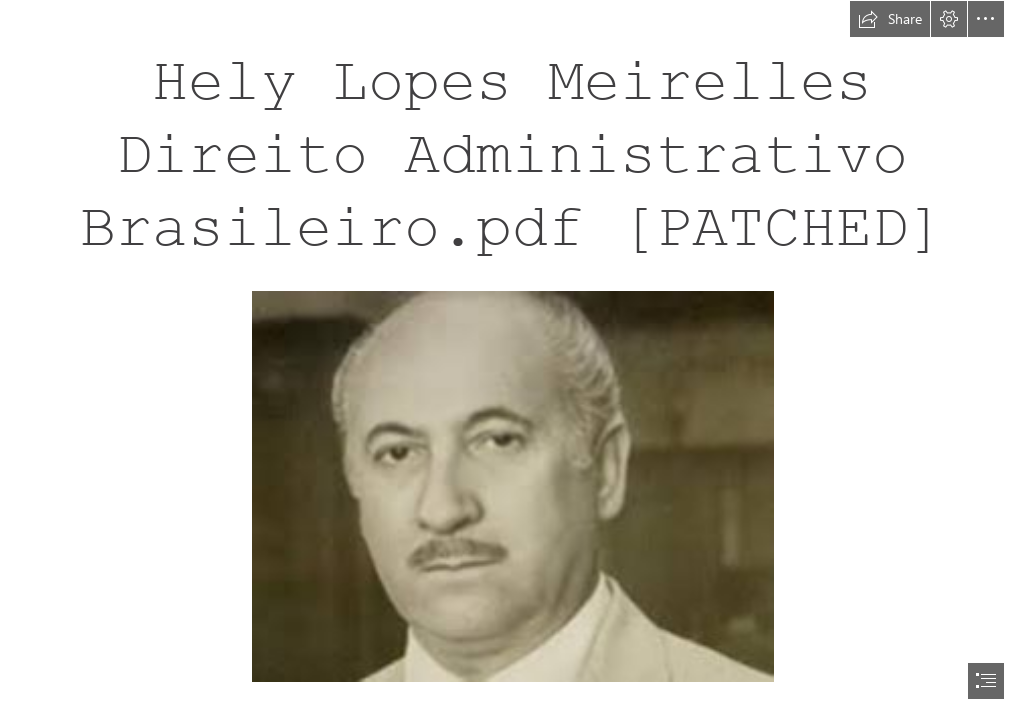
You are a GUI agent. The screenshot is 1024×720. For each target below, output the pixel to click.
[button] (890, 19)
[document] (512, 360)
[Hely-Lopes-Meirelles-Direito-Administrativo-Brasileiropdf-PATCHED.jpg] (512, 485)
